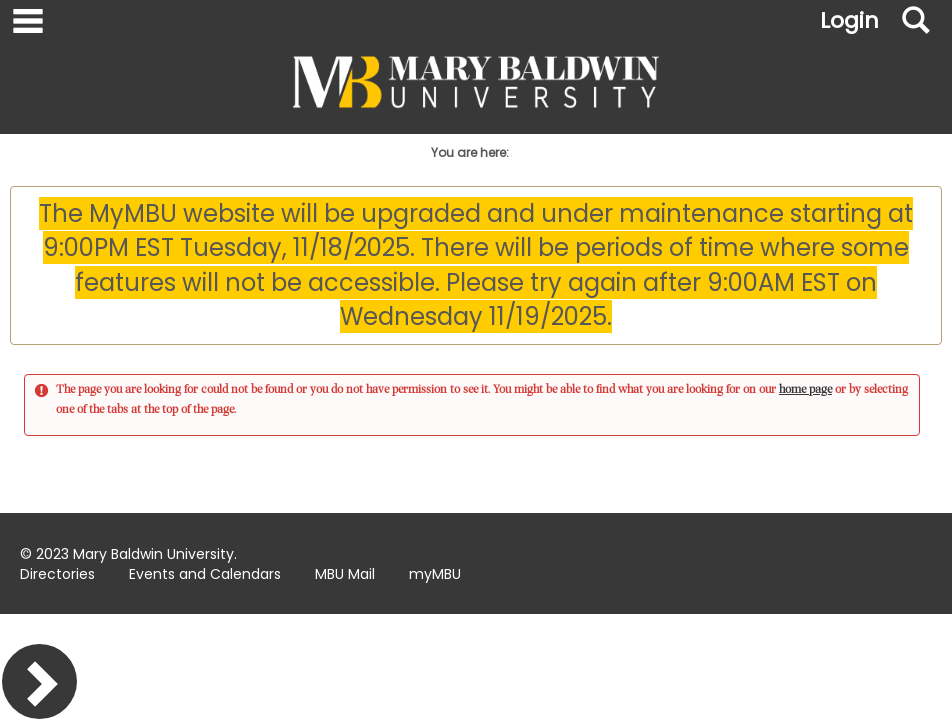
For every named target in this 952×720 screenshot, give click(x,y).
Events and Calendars (205, 574)
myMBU (435, 574)
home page (805, 389)
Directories (57, 574)
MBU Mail (345, 574)
